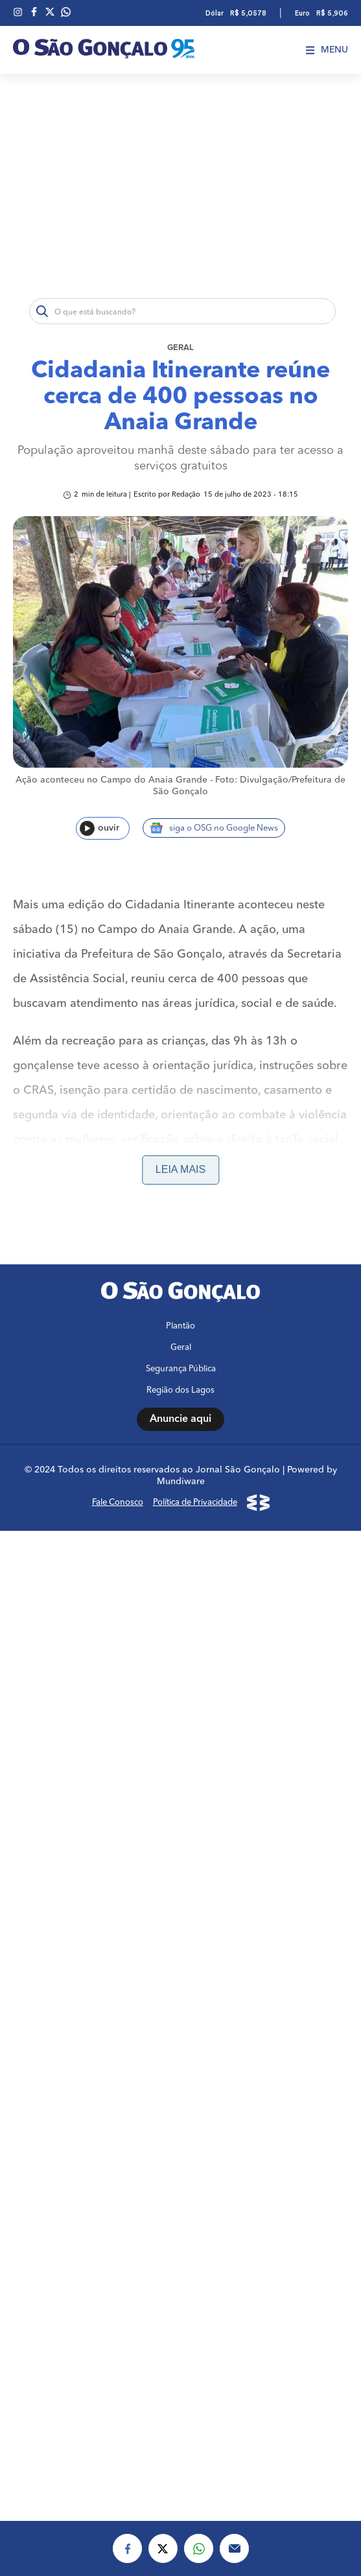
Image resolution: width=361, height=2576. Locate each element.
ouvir (99, 828)
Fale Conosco (117, 1502)
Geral (180, 348)
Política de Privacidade (195, 1502)
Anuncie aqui (180, 1419)
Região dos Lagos (180, 1390)
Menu (327, 49)
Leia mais (180, 1169)
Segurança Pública (181, 1369)
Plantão (180, 1326)
